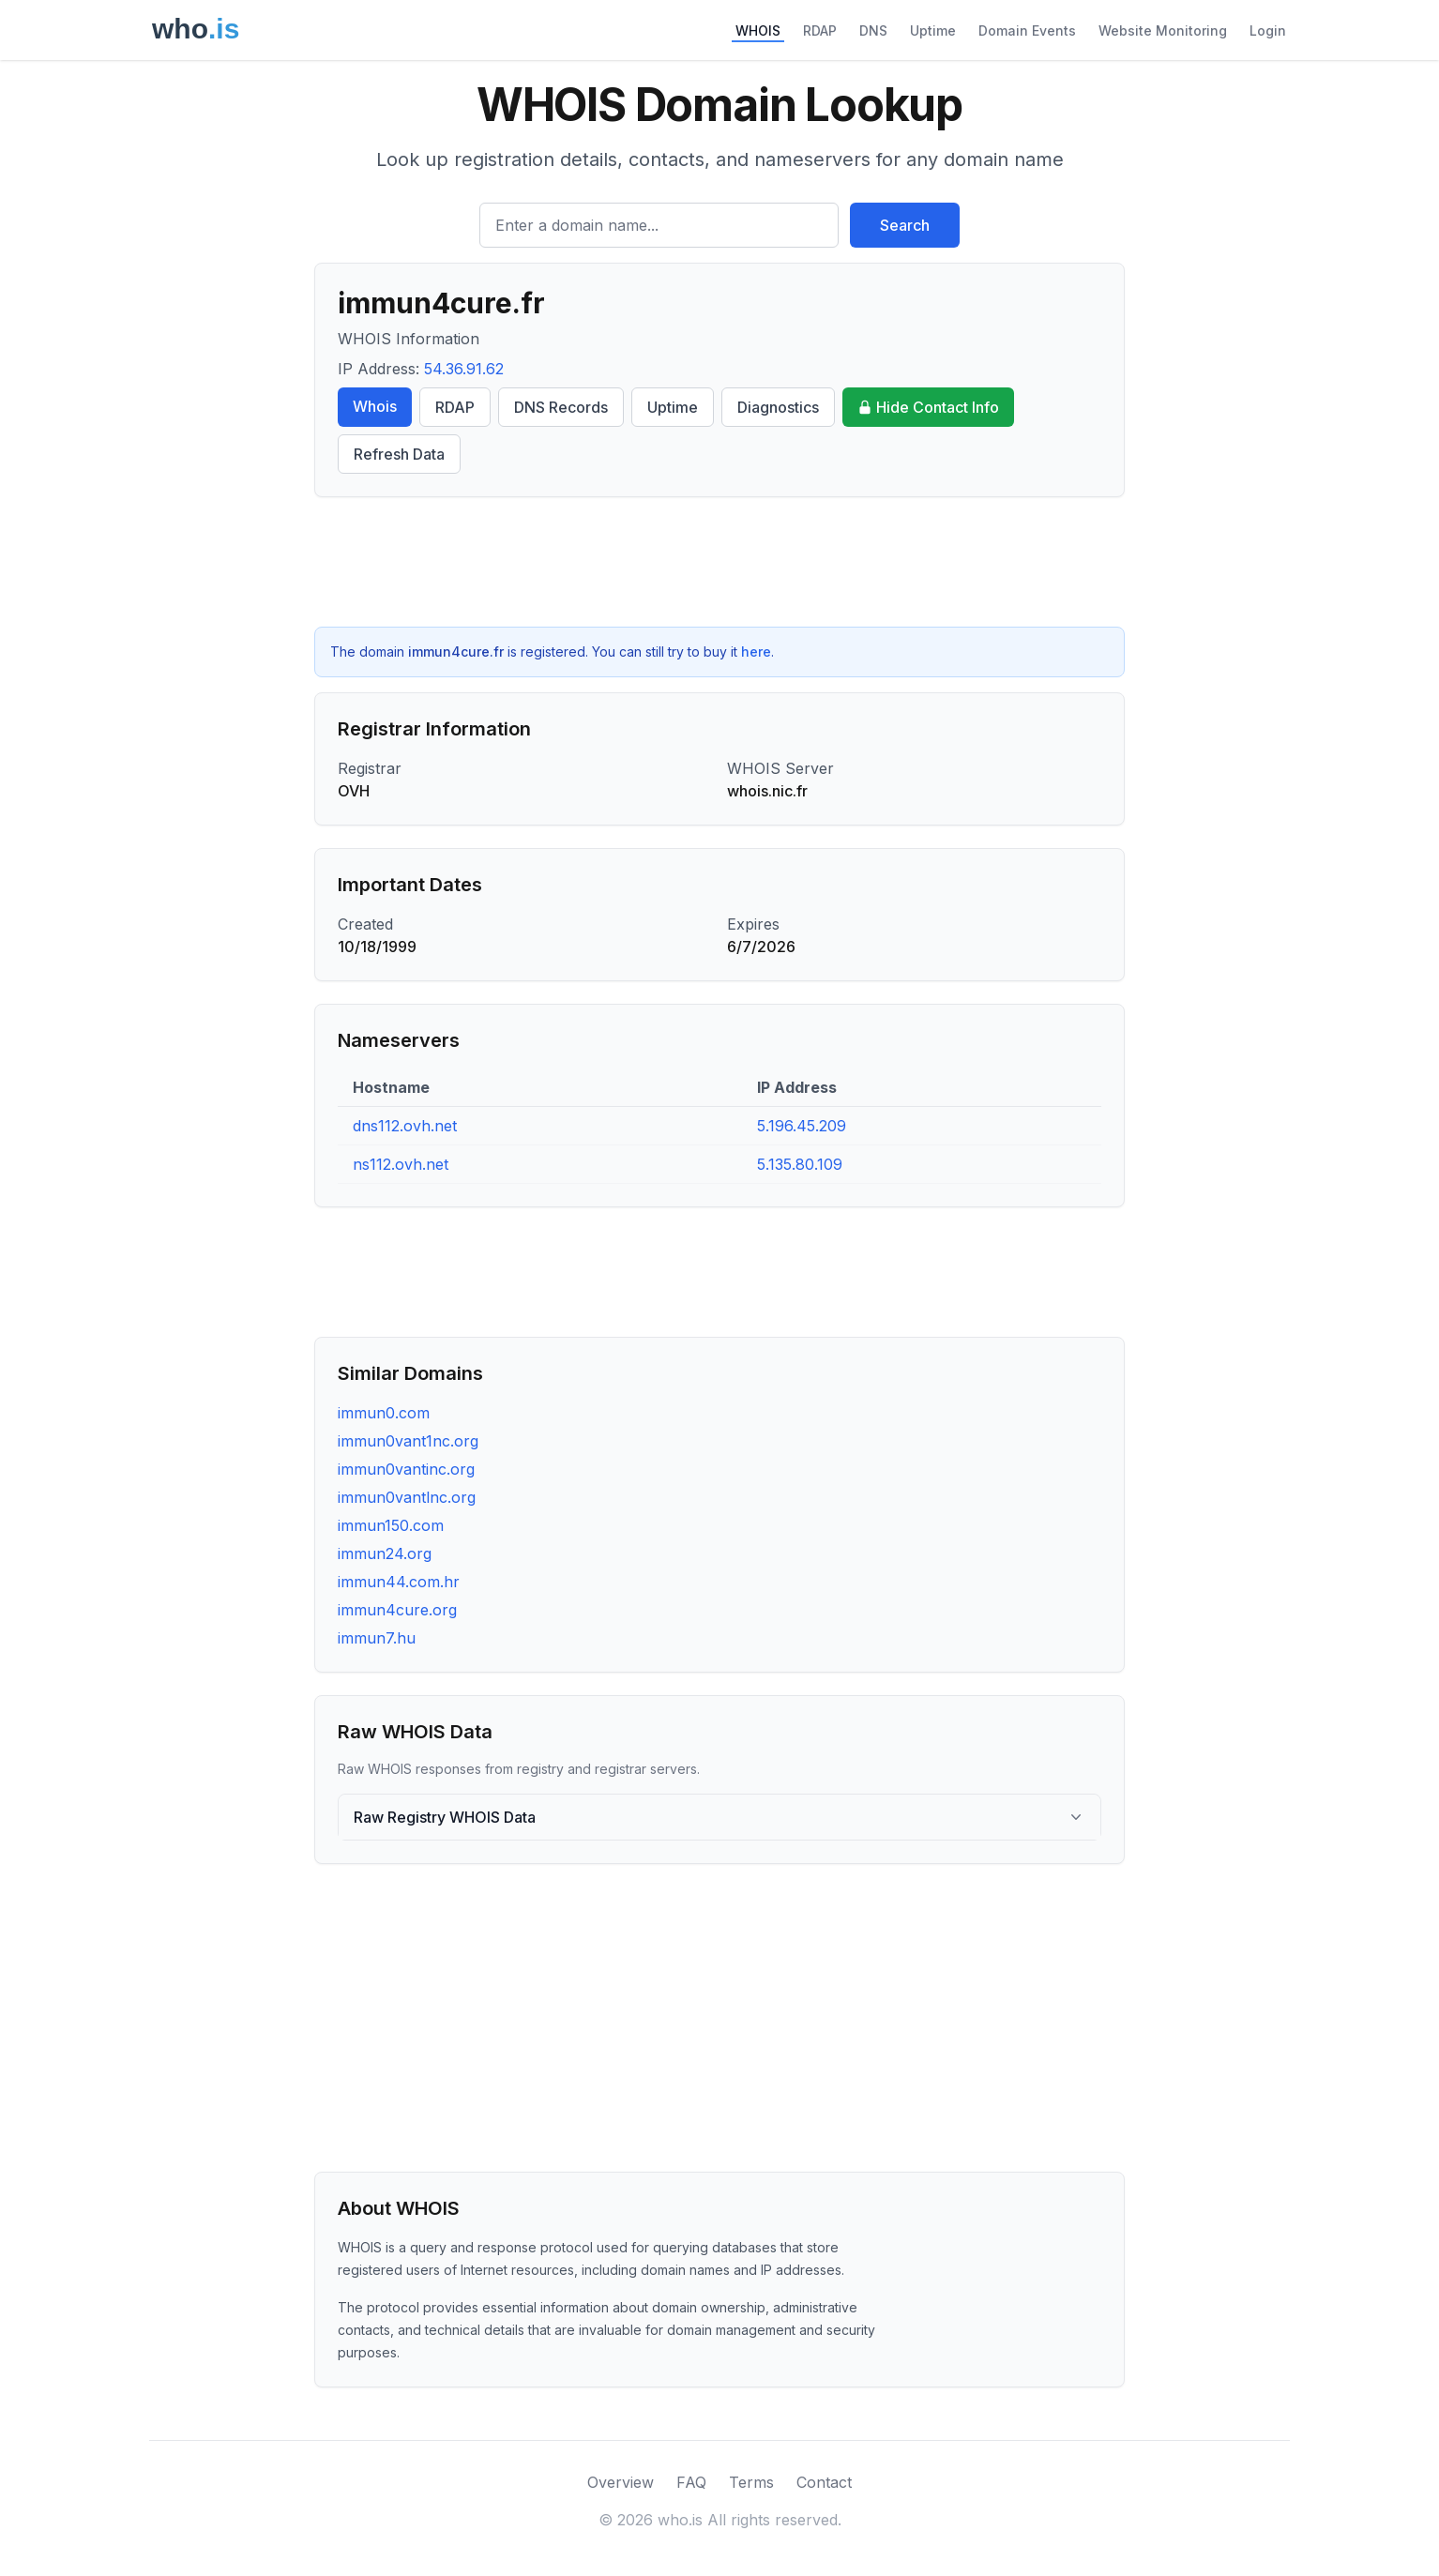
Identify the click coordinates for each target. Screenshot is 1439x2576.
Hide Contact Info (928, 407)
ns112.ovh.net (400, 1164)
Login (1268, 30)
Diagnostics (778, 407)
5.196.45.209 (801, 1125)
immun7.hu (377, 1638)
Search (905, 225)
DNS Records (561, 407)
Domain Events (1027, 30)
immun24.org (385, 1553)
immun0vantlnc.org (407, 1497)
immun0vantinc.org (406, 1469)
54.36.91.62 (464, 368)
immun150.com (391, 1525)
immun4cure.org (397, 1609)
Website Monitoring (1162, 30)
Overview (620, 2482)
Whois (375, 406)
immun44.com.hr (399, 1581)
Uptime (933, 30)
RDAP (820, 30)
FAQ (691, 2482)
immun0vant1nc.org (408, 1441)
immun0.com (384, 1412)
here (756, 651)
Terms (751, 2482)
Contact (824, 2482)
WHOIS (757, 30)
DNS (873, 30)
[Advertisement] (719, 562)
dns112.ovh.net (405, 1125)
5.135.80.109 (799, 1164)
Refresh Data (399, 454)
